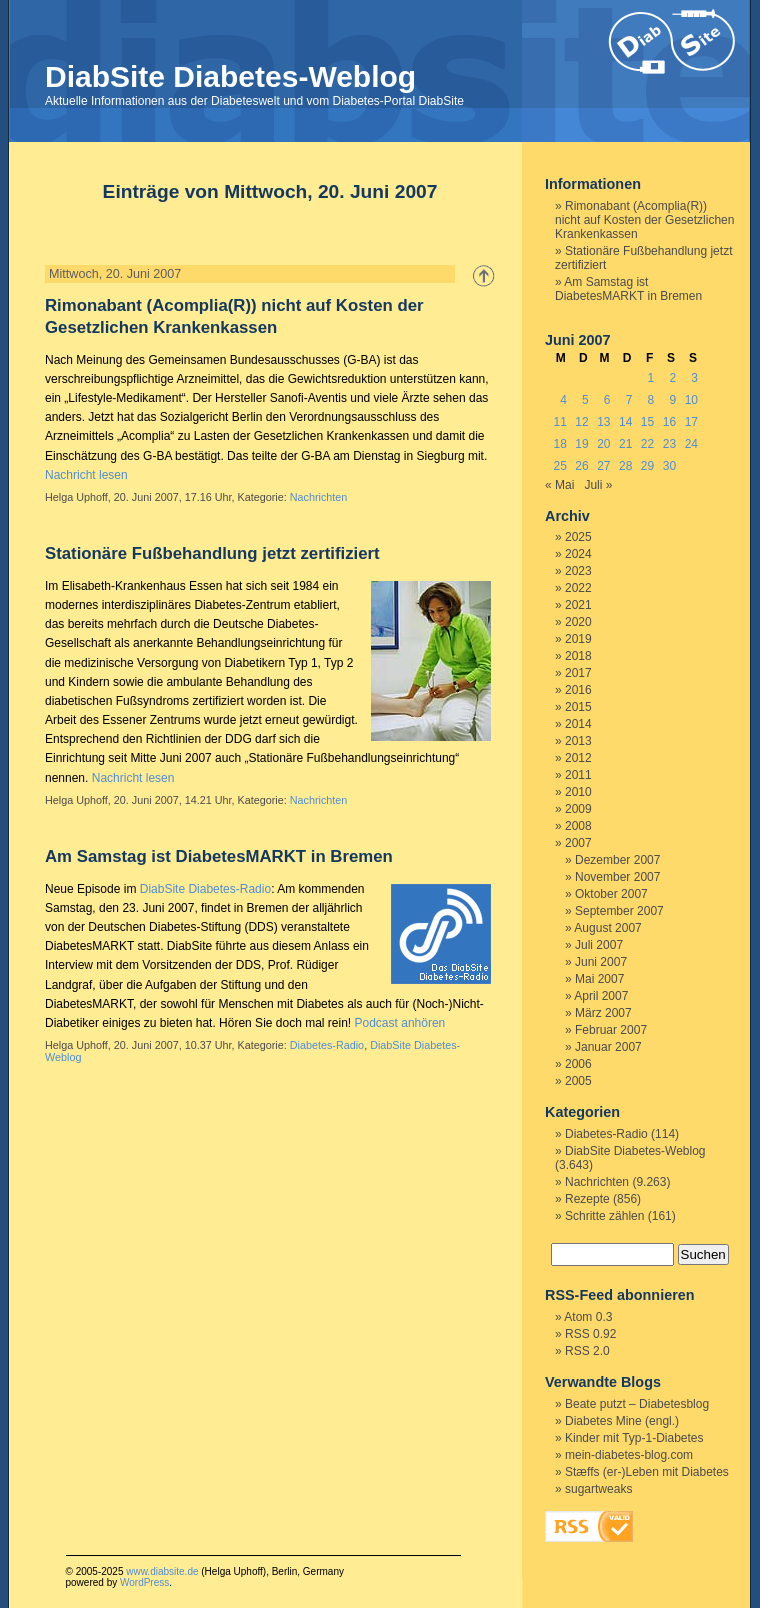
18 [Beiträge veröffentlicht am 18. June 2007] (559, 444)
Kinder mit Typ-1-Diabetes (634, 1438)
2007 (578, 843)
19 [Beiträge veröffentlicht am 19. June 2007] (581, 444)
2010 (578, 792)
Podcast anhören (400, 1023)
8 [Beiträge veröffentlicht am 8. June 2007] (651, 400)
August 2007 (607, 928)
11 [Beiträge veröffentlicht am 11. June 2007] (559, 422)
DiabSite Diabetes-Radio (205, 889)
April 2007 (601, 996)
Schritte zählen (604, 1216)
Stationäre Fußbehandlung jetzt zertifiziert (212, 553)
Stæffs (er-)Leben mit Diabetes (647, 1472)
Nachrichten (319, 497)
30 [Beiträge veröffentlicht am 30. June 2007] (669, 466)
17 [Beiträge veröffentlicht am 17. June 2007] (691, 422)
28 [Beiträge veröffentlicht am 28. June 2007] (625, 466)
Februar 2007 (611, 1030)
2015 (578, 707)
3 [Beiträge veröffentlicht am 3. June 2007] (694, 378)
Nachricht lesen (86, 475)
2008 (578, 826)
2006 (578, 1064)
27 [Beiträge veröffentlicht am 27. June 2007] (603, 466)
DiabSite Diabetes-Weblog (230, 76)
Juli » (598, 485)
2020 (578, 622)
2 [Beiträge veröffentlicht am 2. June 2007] (672, 378)
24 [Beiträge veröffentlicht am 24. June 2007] (691, 444)
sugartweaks (598, 1489)
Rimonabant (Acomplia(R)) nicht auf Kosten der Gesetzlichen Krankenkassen (644, 220)
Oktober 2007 (611, 894)
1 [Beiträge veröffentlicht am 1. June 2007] (651, 378)
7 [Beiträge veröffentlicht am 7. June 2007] (629, 400)
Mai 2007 (599, 979)
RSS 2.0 (587, 1351)
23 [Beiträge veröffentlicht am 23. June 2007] (669, 444)
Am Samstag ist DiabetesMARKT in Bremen (219, 856)
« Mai (559, 485)
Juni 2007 (601, 962)
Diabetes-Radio (327, 1045)
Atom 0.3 (588, 1317)
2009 (578, 809)
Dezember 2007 (617, 860)
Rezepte (587, 1199)
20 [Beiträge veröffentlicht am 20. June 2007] (603, 444)
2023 (578, 571)
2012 (578, 758)
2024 (578, 554)
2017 (578, 673)
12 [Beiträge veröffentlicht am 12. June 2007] (581, 422)
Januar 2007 (608, 1047)
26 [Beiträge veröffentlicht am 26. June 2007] (581, 466)
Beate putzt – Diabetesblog (637, 1404)
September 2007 (619, 911)
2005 (578, 1081)
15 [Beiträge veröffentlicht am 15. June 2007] (647, 422)
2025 (578, 537)
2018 (578, 656)
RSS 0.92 (590, 1334)
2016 (578, 690)
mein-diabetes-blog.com (629, 1455)
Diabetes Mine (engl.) (622, 1421)
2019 (578, 639)
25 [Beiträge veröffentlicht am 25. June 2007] (559, 466)
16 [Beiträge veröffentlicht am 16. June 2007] (669, 422)
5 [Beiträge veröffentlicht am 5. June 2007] (585, 400)
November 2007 (617, 877)
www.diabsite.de (162, 1571)
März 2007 (603, 1013)
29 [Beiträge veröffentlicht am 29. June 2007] (647, 466)
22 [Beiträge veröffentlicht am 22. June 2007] (647, 444)
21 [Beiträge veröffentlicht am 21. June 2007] (625, 444)
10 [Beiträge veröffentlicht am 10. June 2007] (691, 400)
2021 (578, 605)
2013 (578, 741)
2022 (578, 588)
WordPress (144, 1582)
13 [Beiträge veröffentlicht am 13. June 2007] (603, 422)
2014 (578, 724)
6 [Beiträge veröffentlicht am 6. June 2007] (607, 400)
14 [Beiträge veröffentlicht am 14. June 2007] (625, 422)
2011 (578, 775)
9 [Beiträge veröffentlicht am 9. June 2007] (672, 400)
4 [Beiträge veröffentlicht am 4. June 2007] (563, 400)
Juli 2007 (599, 945)
